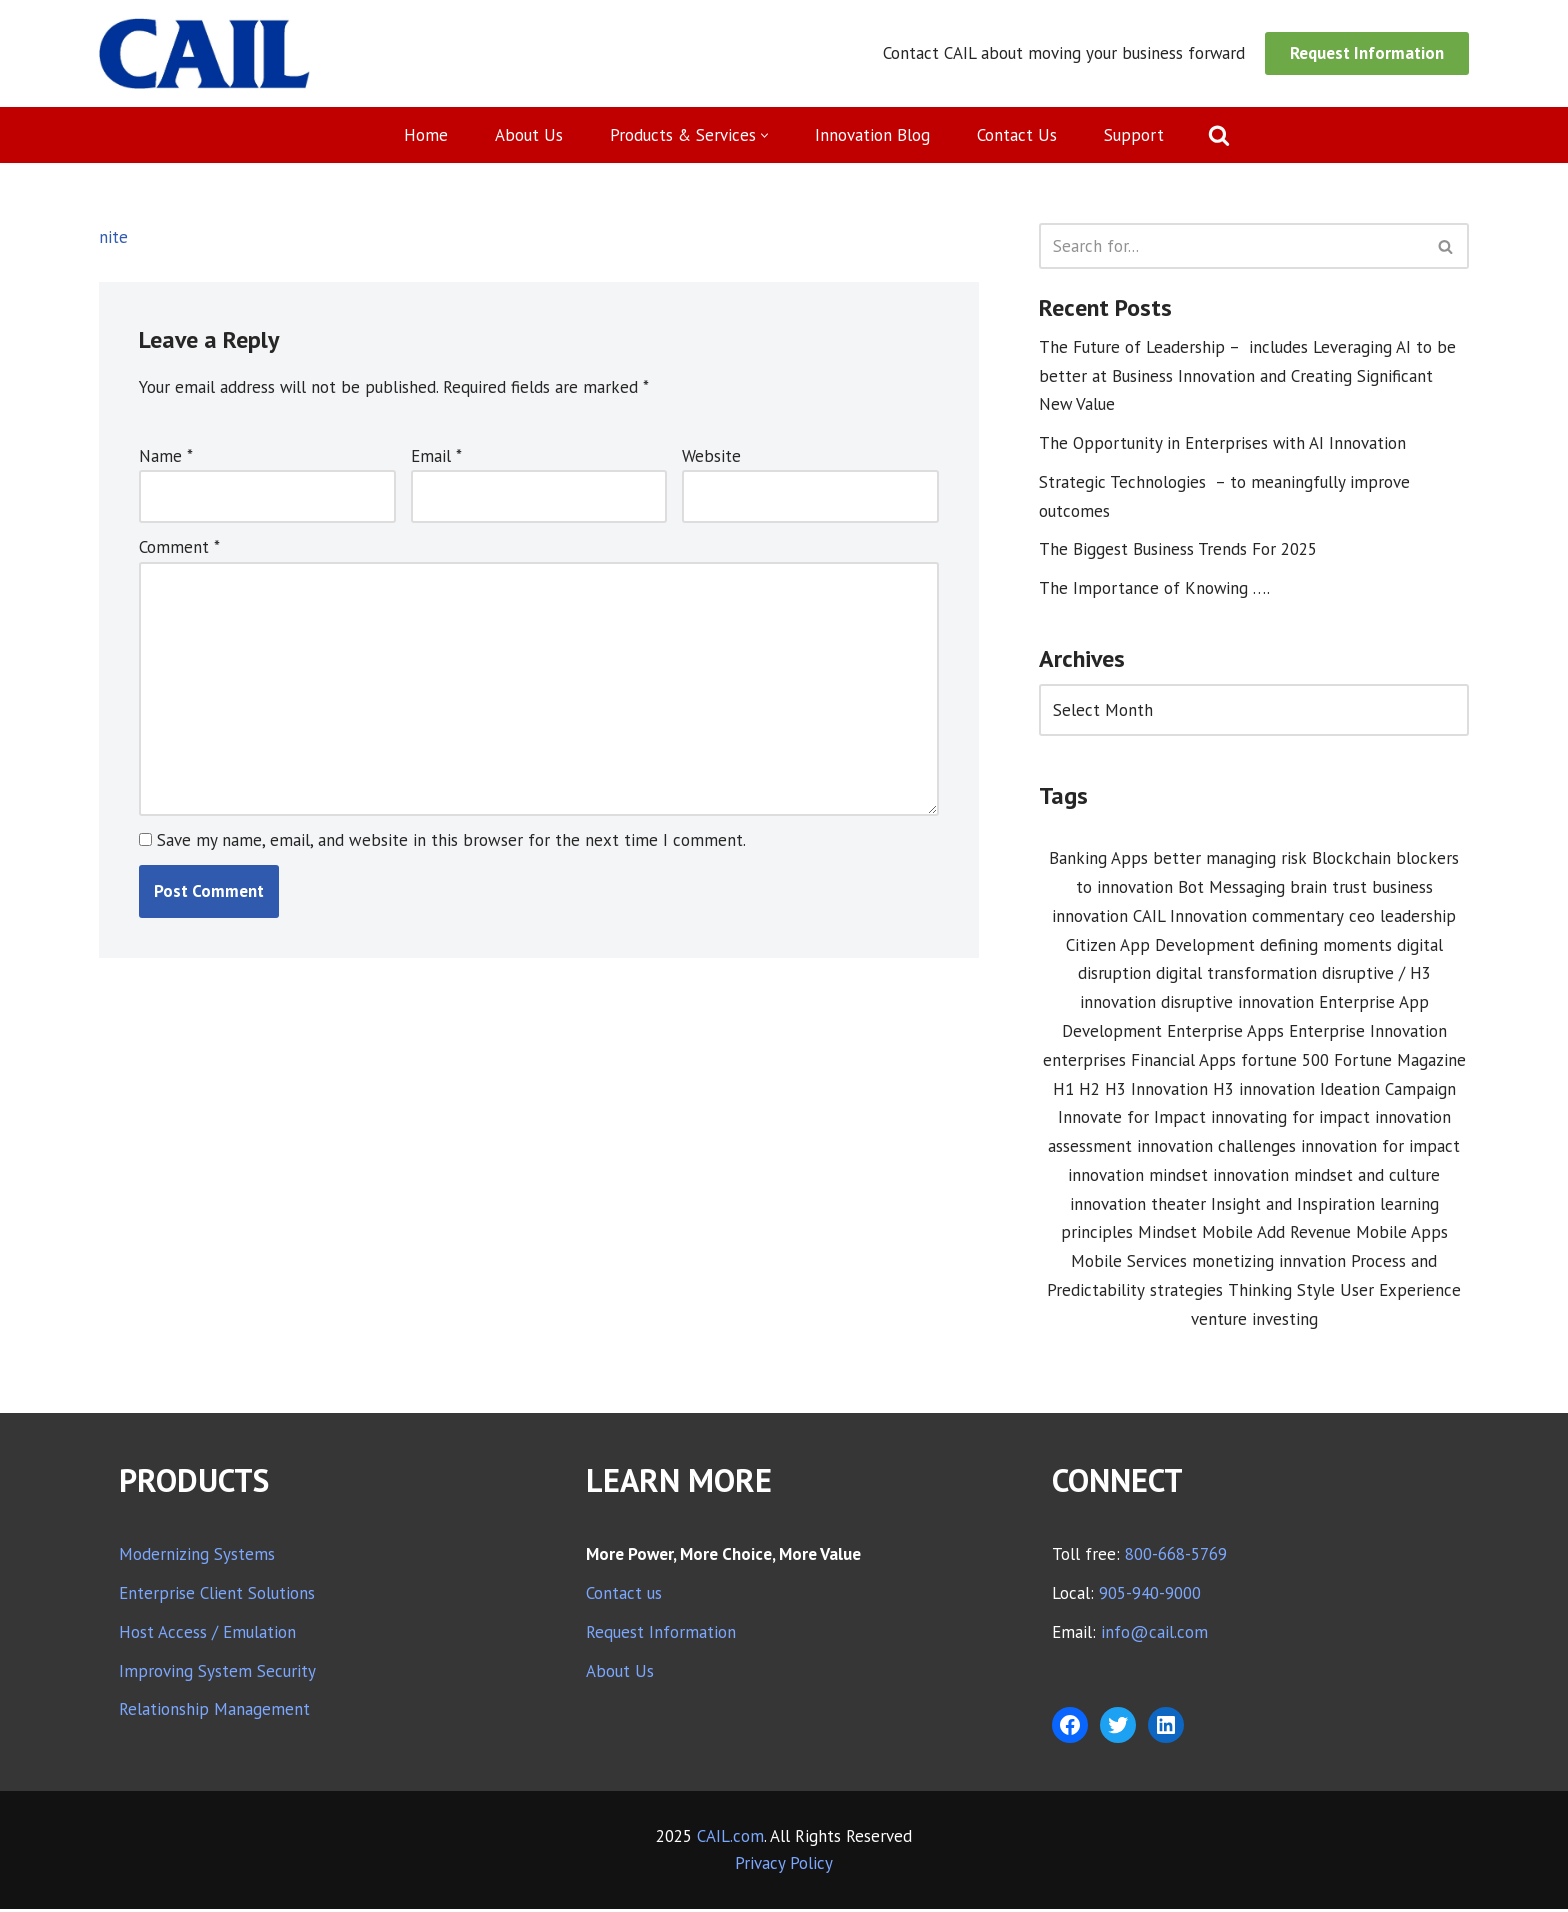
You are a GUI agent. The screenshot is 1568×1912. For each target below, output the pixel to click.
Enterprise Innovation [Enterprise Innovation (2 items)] (1368, 1033)
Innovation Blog (873, 135)
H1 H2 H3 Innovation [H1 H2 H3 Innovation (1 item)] (1130, 1091)
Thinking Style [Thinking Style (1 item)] (1281, 1293)
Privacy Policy (784, 1866)
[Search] (1220, 135)
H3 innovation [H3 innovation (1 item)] (1264, 1091)
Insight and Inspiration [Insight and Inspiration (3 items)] (1293, 1206)
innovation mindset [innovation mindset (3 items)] (1138, 1178)
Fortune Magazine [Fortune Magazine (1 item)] (1400, 1062)
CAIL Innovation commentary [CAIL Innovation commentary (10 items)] (1238, 918)
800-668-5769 (1176, 1557)
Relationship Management (214, 1713)
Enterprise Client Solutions (217, 1596)
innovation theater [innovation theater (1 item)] (1138, 1206)
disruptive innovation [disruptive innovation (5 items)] (1237, 1004)
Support (1135, 135)
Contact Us (1018, 135)
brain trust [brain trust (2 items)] (1328, 889)
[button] (765, 135)
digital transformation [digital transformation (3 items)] (1236, 975)
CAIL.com (730, 1839)
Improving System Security (217, 1674)
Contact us (624, 1596)
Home (426, 135)
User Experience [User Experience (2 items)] (1400, 1293)
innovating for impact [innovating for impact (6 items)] (1290, 1120)
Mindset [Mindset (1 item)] (1167, 1235)
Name (166, 456)
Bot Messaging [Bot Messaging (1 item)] (1231, 889)
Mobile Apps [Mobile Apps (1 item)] (1402, 1235)
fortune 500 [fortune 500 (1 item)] (1285, 1062)
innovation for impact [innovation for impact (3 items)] (1380, 1149)
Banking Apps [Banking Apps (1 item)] (1098, 860)
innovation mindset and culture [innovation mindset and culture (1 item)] (1326, 1178)
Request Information (1367, 53)
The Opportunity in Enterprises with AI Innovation (1223, 444)
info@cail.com (1154, 1635)
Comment (179, 548)
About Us (529, 135)
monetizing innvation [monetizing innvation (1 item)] (1269, 1264)
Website (711, 456)
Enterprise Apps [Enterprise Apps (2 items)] (1225, 1033)
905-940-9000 (1150, 1596)
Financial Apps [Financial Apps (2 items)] (1183, 1062)
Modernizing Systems (197, 1557)
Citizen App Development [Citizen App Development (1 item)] (1160, 946)
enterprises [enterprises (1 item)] (1084, 1062)
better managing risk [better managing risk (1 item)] (1230, 860)
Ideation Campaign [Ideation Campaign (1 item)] (1388, 1091)
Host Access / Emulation (207, 1635)
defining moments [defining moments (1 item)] (1326, 946)
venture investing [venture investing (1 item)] (1254, 1322)
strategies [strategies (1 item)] (1186, 1293)
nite (113, 237)
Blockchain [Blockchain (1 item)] (1351, 860)
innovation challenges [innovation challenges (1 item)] (1216, 1149)
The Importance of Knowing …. (1155, 589)
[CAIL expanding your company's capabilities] (204, 53)
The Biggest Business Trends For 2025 (1178, 550)
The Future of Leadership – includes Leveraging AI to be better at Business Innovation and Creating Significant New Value (1247, 376)
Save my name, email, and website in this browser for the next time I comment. (451, 842)
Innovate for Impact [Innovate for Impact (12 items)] (1132, 1120)
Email (436, 456)
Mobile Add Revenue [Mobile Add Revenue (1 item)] (1276, 1235)
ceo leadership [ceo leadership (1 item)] (1402, 918)
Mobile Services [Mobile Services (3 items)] (1129, 1264)
